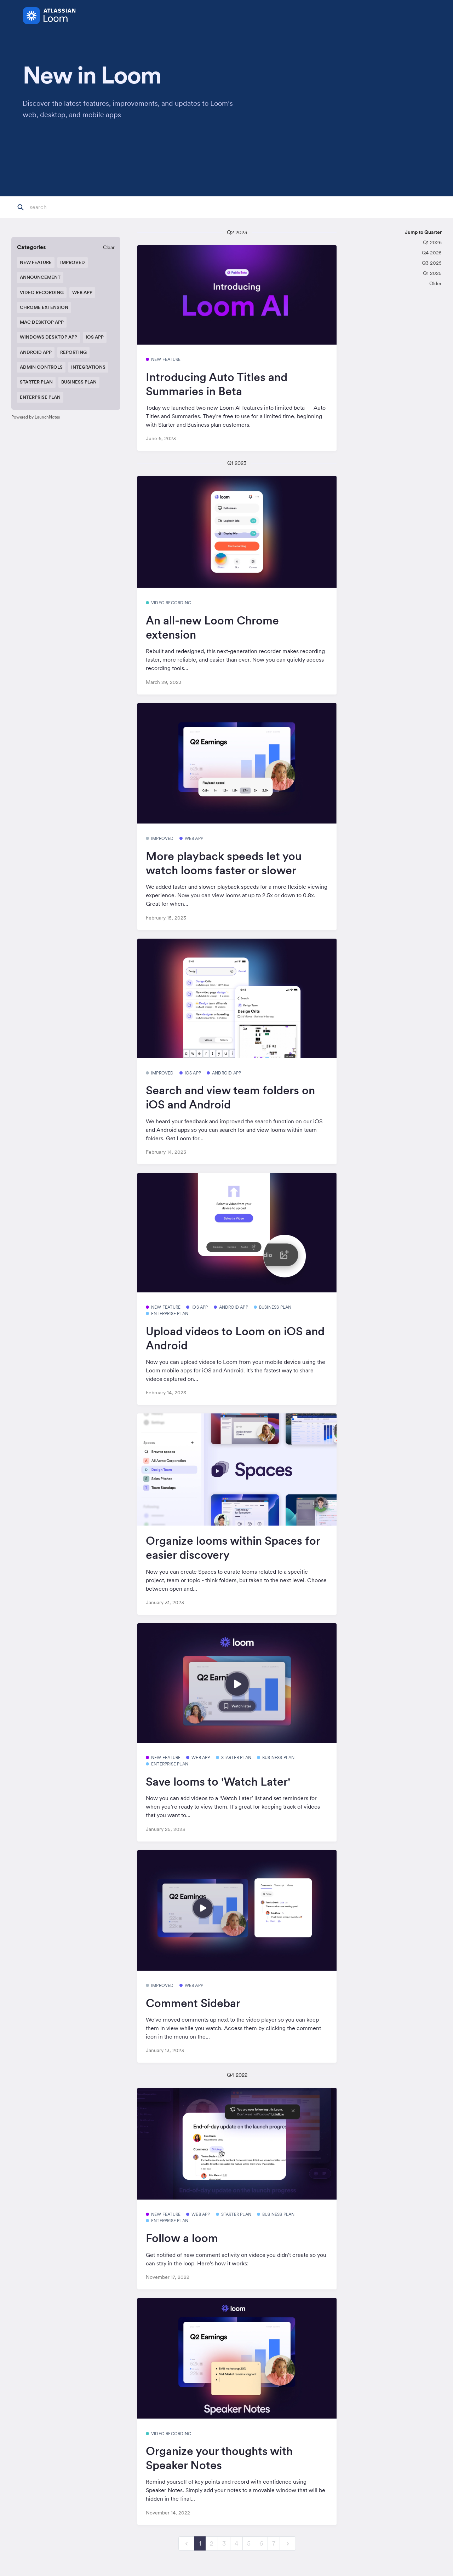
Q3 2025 (432, 263)
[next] (288, 2543)
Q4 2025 (432, 252)
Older (435, 283)
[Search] (64, 207)
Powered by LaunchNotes (35, 417)
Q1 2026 (432, 242)
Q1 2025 (432, 273)
